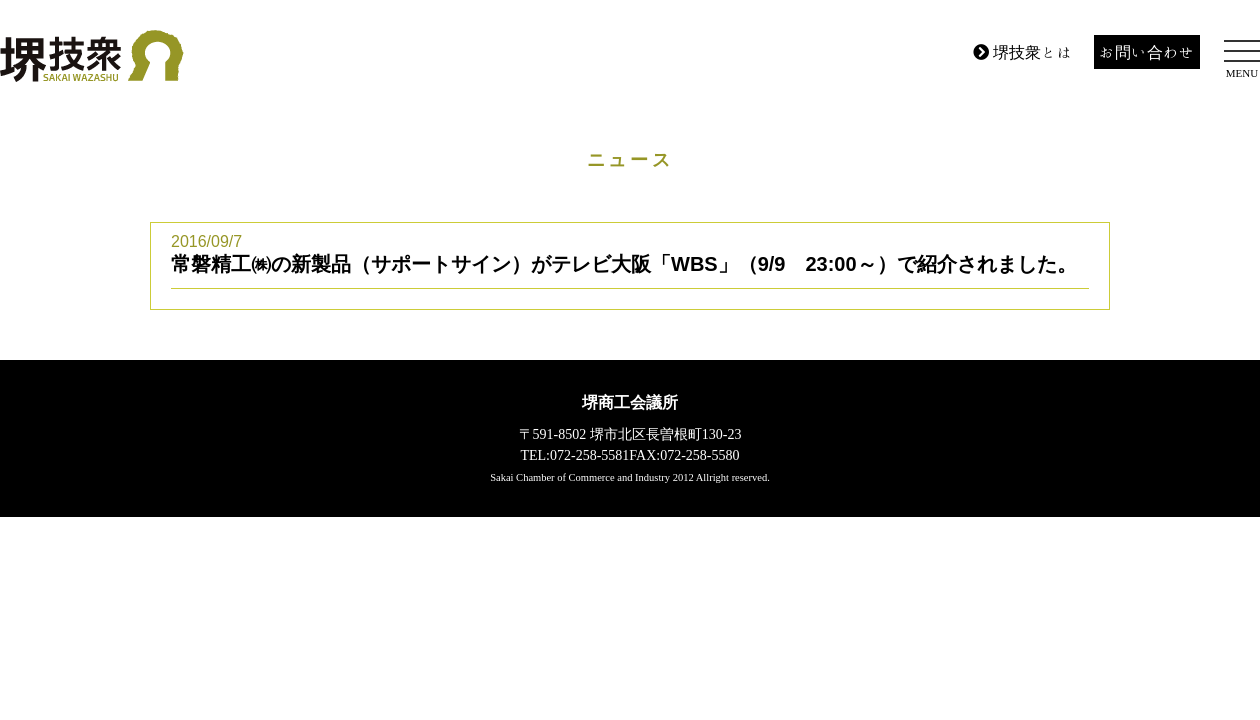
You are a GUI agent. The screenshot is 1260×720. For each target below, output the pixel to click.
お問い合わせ (1147, 52)
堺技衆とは (1023, 52)
